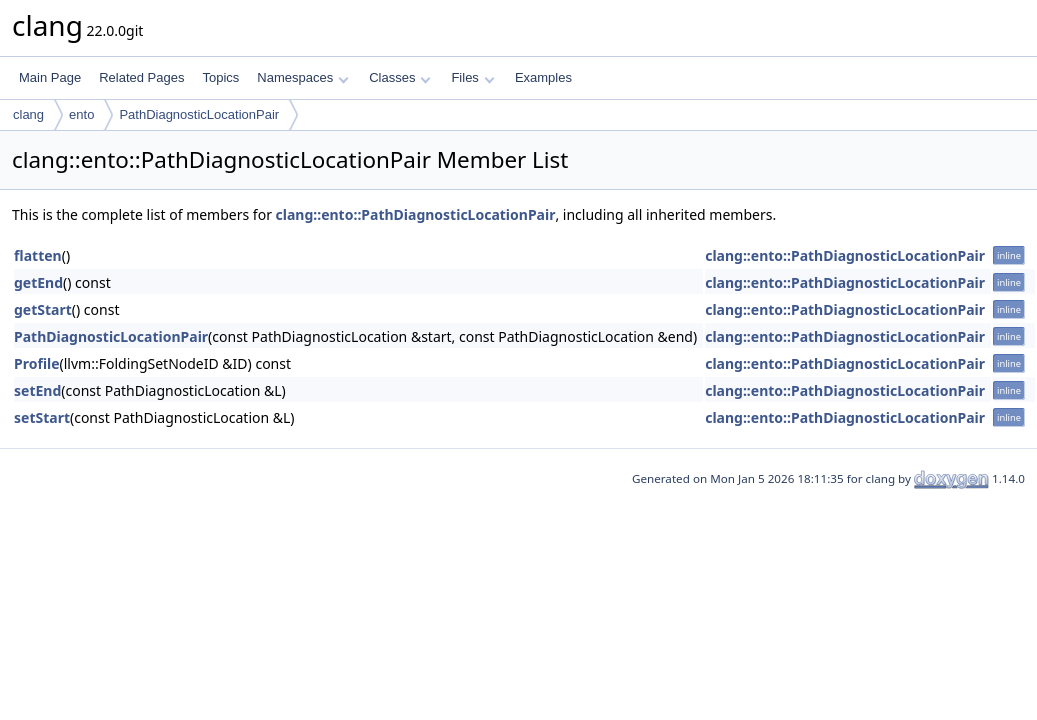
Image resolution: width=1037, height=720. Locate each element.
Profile (37, 363)
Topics (220, 77)
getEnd (38, 282)
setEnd (37, 390)
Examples (543, 77)
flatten (38, 255)
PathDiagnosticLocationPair (199, 114)
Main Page (50, 77)
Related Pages (141, 77)
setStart (42, 417)
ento (81, 114)
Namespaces (302, 77)
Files (472, 77)
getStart (43, 309)
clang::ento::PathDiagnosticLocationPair (416, 214)
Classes (400, 77)
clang (28, 114)
